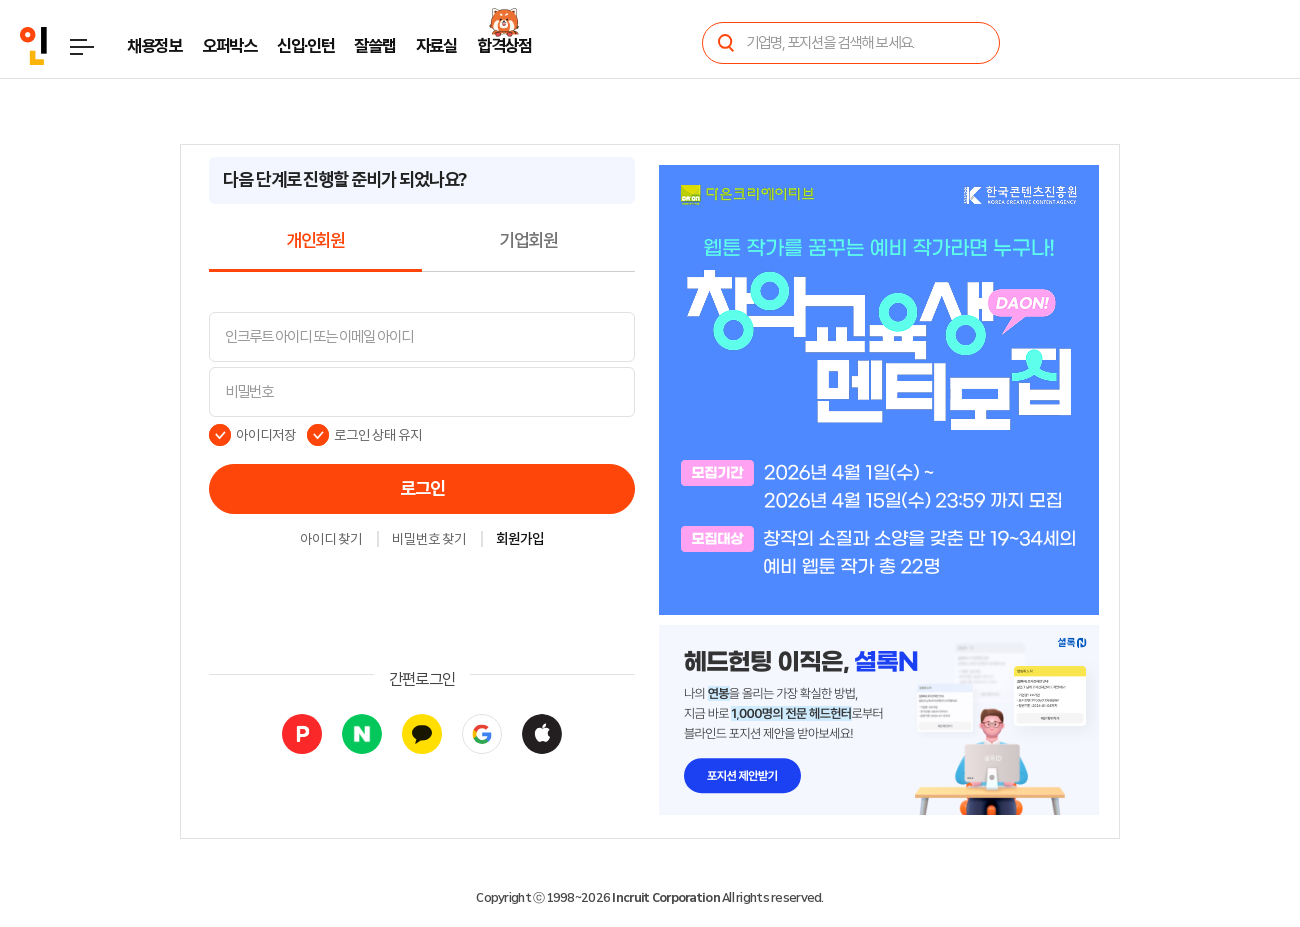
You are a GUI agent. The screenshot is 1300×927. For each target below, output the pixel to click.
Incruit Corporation (665, 898)
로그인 (422, 489)
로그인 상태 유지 (378, 435)
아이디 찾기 (331, 540)
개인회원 (315, 241)
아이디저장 (266, 435)
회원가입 (520, 540)
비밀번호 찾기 (429, 540)
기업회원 (528, 241)
